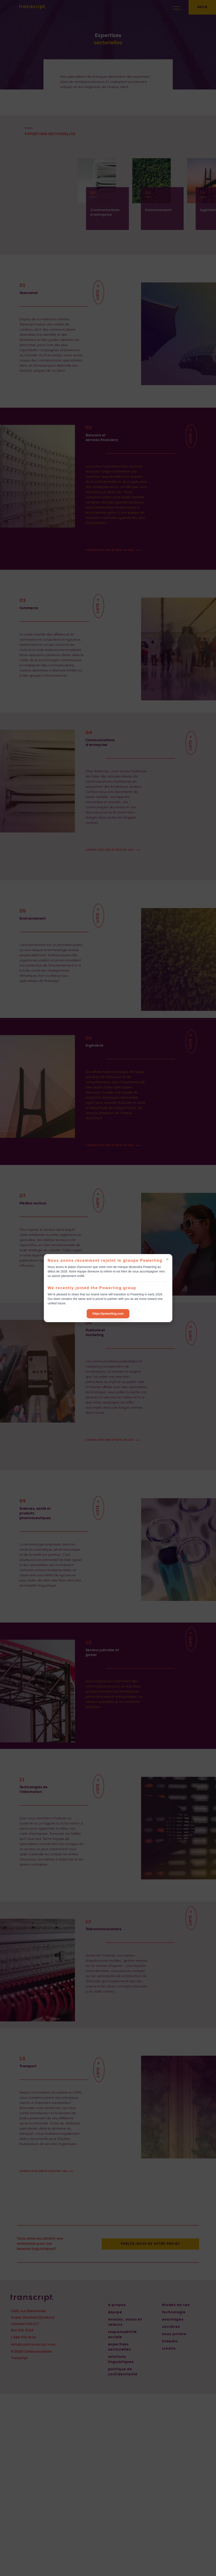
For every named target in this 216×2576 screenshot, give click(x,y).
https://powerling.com (108, 1313)
